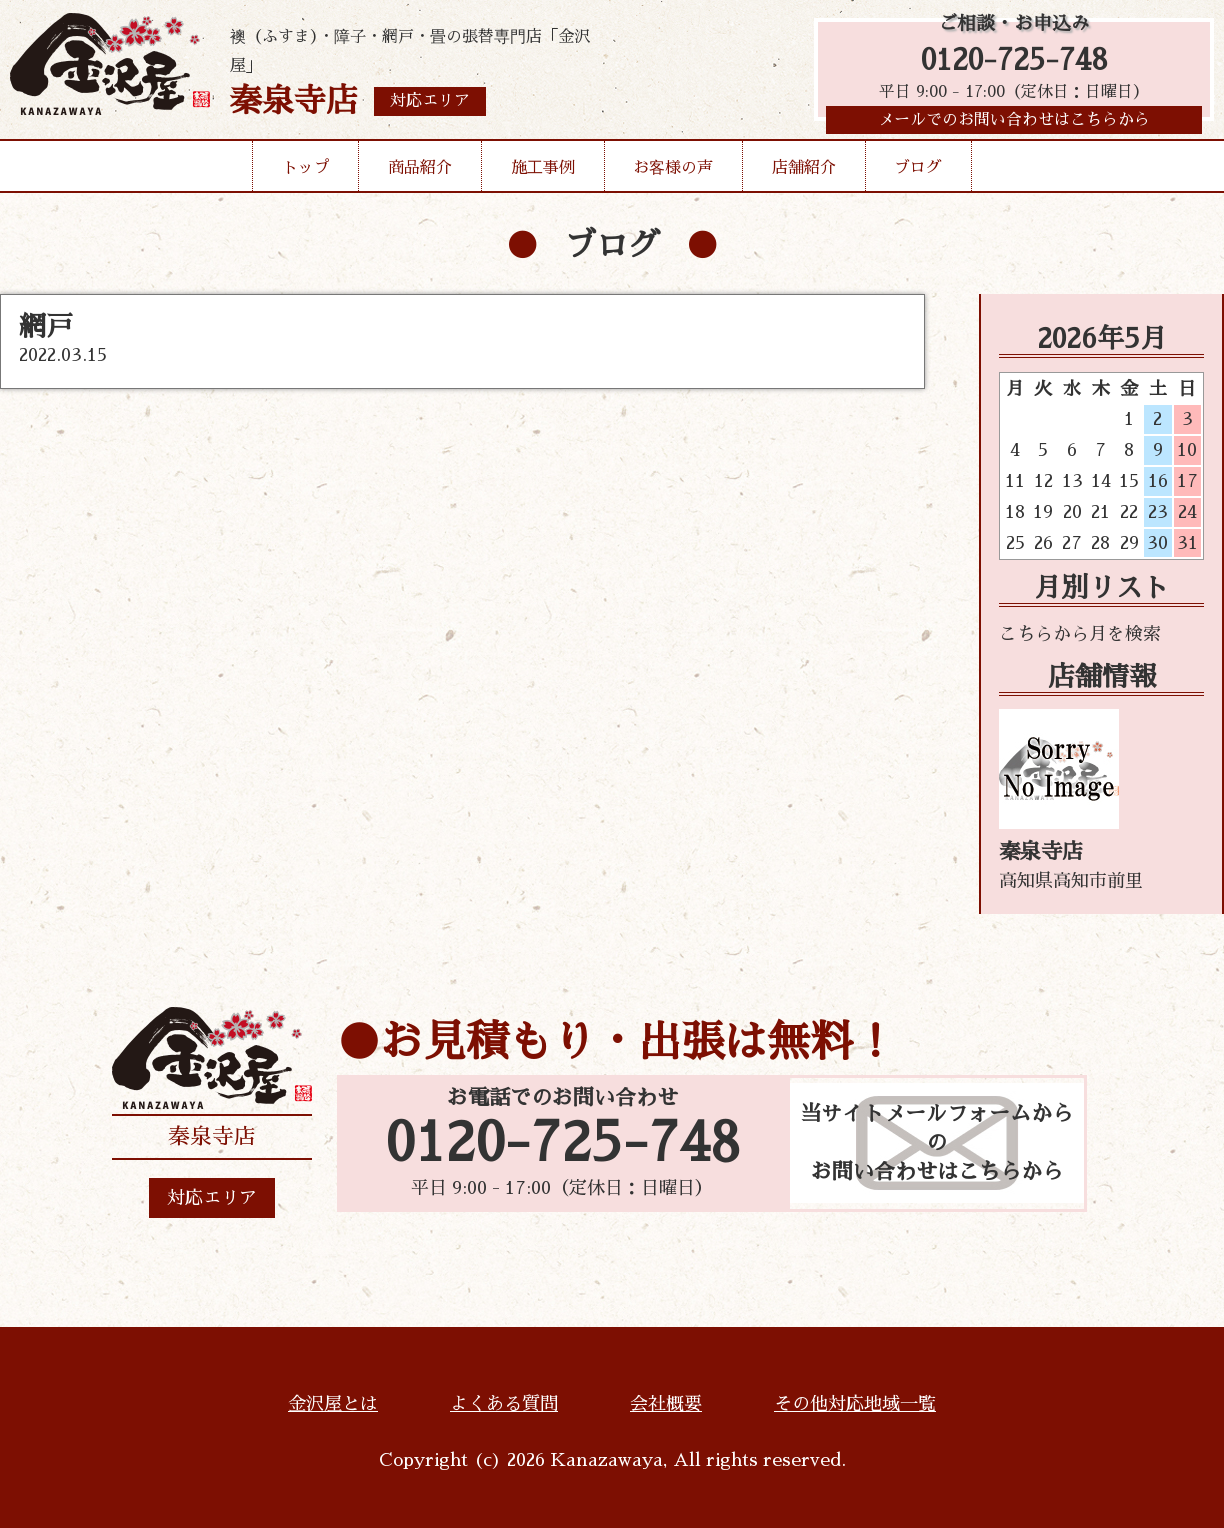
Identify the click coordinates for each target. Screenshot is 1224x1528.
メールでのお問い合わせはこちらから (1014, 125)
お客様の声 (673, 174)
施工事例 (543, 174)
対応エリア (212, 1198)
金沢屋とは (333, 1404)
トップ (306, 174)
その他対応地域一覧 (855, 1404)
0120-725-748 (1014, 62)
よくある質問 (504, 1404)
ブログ (918, 174)
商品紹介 (420, 174)
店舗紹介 (804, 174)
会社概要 (666, 1404)
